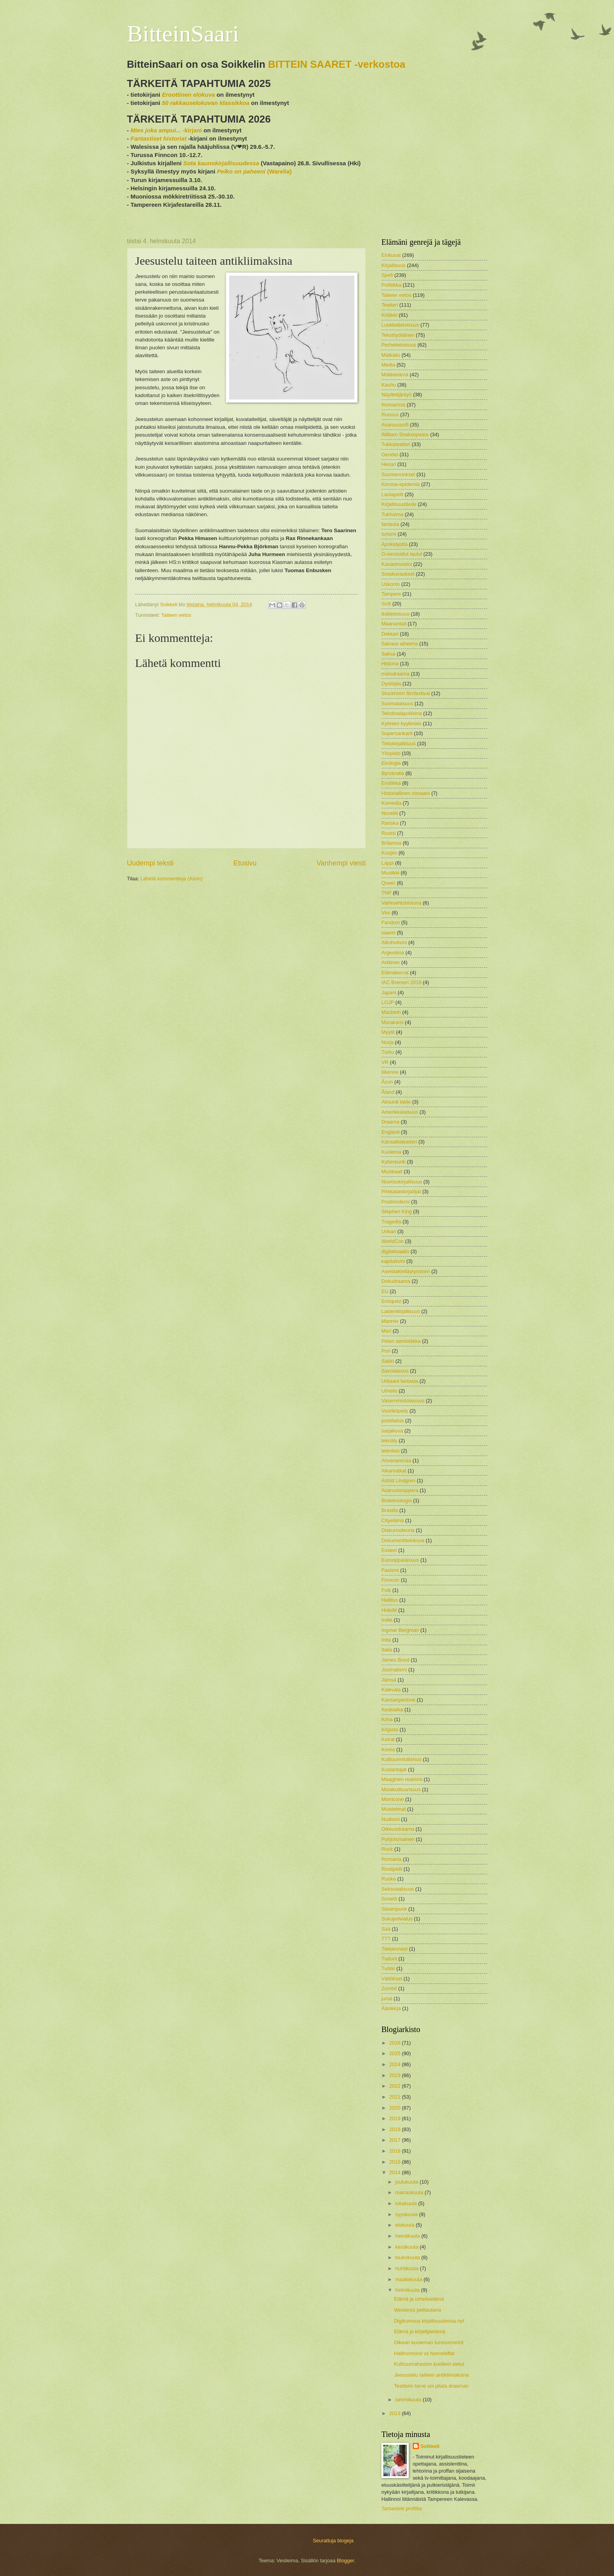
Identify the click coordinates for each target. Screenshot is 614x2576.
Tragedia (391, 1222)
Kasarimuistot (396, 564)
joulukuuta (407, 2182)
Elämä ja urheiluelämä (419, 2299)
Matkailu (390, 355)
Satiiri (387, 1361)
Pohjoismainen (397, 1839)
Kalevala (391, 1690)
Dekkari (390, 634)
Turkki (388, 1968)
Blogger (345, 2560)
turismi (388, 534)
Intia (386, 1640)
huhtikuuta (407, 2268)
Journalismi (394, 1670)
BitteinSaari (183, 34)
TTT (386, 1939)
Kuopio (389, 853)
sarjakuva (392, 1431)
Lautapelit (392, 494)
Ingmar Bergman (400, 1630)
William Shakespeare (405, 434)
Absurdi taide (396, 1102)
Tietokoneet (394, 1949)
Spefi (387, 275)
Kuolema (391, 1152)
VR (384, 1062)
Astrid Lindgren (398, 1480)
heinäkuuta (408, 2236)
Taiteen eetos (176, 615)
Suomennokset (398, 474)
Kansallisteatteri (399, 1142)
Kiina (387, 1719)
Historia (390, 664)
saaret (388, 933)
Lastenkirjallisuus (400, 1311)
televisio (390, 1451)
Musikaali (392, 1171)
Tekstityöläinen (397, 335)
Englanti (390, 1132)
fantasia (390, 524)
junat (386, 1999)
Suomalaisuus (397, 703)
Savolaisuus (394, 1371)
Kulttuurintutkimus (401, 1759)
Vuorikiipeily (394, 1411)
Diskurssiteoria (397, 1530)
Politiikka (391, 285)
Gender (389, 454)
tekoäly (389, 1440)
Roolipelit (391, 1869)
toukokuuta (408, 2257)
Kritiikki (389, 315)
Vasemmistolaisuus (402, 1401)
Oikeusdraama (397, 1829)
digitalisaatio (395, 1251)
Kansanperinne (398, 1700)
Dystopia (391, 683)
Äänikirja (391, 2008)
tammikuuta (409, 2400)
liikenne (390, 1072)
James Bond (395, 1660)
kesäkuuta (407, 2247)
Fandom (390, 922)
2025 (395, 2053)
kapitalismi (393, 1261)
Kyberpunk (393, 1162)
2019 (395, 2118)
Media (388, 365)
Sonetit (389, 1899)
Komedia (391, 803)
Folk (386, 1590)
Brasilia (389, 1510)
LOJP (387, 1002)
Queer (388, 883)
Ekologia (391, 763)
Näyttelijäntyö (396, 394)
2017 (395, 2140)
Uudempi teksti (150, 863)
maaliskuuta (409, 2279)
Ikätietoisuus (395, 614)
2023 (395, 2075)
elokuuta (405, 2225)
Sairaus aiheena (399, 644)
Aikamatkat (393, 1471)
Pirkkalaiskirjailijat (401, 1191)
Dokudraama (395, 1281)
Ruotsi (388, 833)
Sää (385, 1929)
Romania (391, 1859)
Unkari (388, 1231)
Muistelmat (393, 1809)
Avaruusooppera (399, 1490)
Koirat (388, 1739)
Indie (386, 1620)
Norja (387, 1042)
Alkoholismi (394, 942)
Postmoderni (395, 1202)
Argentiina (392, 953)
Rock (387, 1849)
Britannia (391, 843)
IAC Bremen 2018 (401, 982)
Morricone (392, 1799)
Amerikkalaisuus (399, 1112)
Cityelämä (392, 1520)
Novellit (389, 813)
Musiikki (390, 873)
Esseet (389, 1550)
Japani (388, 992)
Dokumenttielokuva (402, 1540)
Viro (385, 913)
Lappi (387, 863)
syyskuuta (407, 2214)
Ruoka (388, 1879)
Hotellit (389, 1610)
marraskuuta (409, 2192)
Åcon (387, 1082)
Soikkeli (430, 2446)
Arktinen (390, 962)
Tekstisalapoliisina (401, 713)
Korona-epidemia (400, 484)
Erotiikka (391, 783)
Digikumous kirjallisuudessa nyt (429, 2321)
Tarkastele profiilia (401, 2508)
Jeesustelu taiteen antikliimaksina (431, 2375)
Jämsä (388, 1680)
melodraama (395, 674)
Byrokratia (392, 773)
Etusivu (244, 863)
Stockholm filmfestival (405, 693)
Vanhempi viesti (341, 863)
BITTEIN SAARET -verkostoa (337, 64)
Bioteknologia (396, 1500)
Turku (387, 1052)
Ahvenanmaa (396, 1460)
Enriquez (391, 1301)
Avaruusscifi (394, 425)
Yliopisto (391, 753)
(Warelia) (254, 171)
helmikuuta (408, 2290)
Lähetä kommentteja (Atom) (172, 879)
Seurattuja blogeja (333, 2540)
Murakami (392, 1022)
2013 (395, 2413)
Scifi (386, 604)
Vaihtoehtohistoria (401, 903)
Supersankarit (396, 733)
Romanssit (393, 405)
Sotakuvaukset (397, 574)
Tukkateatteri (395, 444)
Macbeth (391, 1012)
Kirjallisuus (393, 265)
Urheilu (389, 1391)
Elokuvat (391, 255)
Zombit (389, 1988)
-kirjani (166, 130)
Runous (390, 414)
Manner (390, 1321)
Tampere (391, 594)
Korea (388, 1749)
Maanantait (393, 624)
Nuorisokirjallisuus (401, 1182)
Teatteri (389, 305)
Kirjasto (389, 1729)
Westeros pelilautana (417, 2310)
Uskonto (390, 584)
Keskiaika (392, 1710)
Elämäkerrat (394, 972)
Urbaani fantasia (399, 1381)
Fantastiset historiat (158, 138)
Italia (386, 1650)
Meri (386, 1331)
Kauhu (388, 385)
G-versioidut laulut (401, 554)
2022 (395, 2086)
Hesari (388, 464)
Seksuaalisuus (397, 1889)
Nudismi (390, 1819)
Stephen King (396, 1211)
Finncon (390, 1580)
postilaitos (392, 1420)
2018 (395, 2129)
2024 (395, 2064)
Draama (390, 1122)
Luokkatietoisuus (400, 325)
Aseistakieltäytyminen (405, 1271)
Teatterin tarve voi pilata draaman (431, 2386)
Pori (385, 1351)
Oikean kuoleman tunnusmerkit (428, 2342)
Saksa (388, 654)
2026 (395, 2043)
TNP (386, 893)
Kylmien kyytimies (401, 723)
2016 (395, 2151)
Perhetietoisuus (398, 345)
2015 (395, 2162)
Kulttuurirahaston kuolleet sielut (429, 2364)
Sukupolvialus (396, 1919)
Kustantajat (393, 1769)
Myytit (388, 1032)
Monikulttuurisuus (401, 1789)
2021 (395, 2097)
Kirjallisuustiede (398, 504)
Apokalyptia (394, 544)
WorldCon (392, 1241)
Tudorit (389, 1959)
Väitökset (391, 1979)
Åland (387, 1092)
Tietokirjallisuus (398, 743)
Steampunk (394, 1909)
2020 (395, 2108)
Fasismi (390, 1570)
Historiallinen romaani (405, 793)
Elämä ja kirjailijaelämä (419, 2331)
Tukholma (392, 514)
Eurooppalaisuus (400, 1560)
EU (384, 1291)
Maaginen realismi (401, 1779)
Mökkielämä (394, 375)
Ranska (390, 823)
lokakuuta (406, 2203)
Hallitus (389, 1600)
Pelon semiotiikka (401, 1341)
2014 (395, 2172)
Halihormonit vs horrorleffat (424, 2353)
